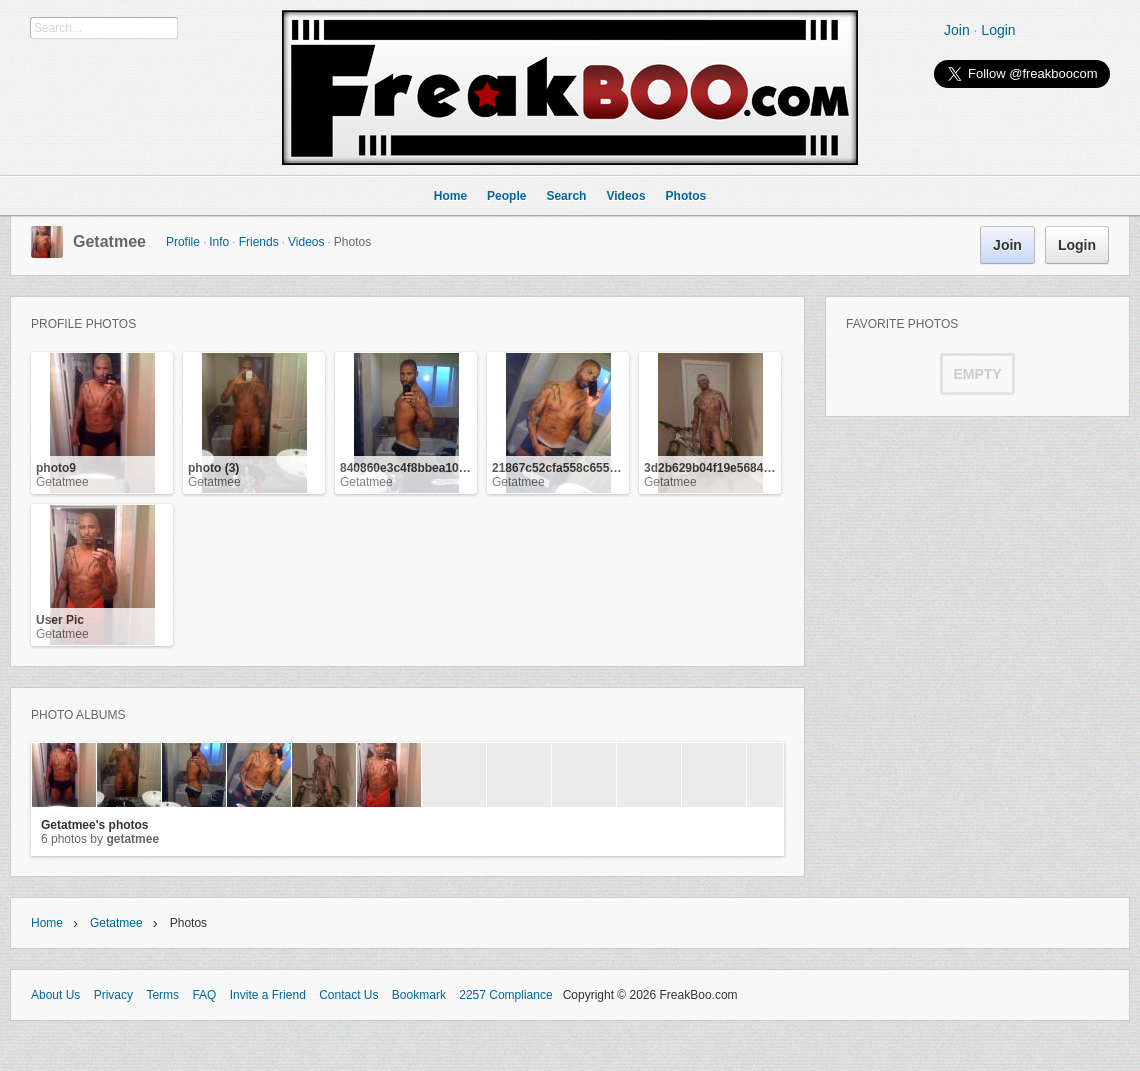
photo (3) (213, 468)
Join (957, 30)
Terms (162, 995)
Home (47, 923)
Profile (183, 242)
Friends (259, 242)
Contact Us (348, 995)
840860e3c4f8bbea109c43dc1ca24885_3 (453, 468)
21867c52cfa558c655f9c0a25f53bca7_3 (602, 468)
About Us (55, 995)
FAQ (204, 995)
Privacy (113, 995)
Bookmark (419, 995)
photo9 (56, 468)
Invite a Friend (268, 995)
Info (219, 242)
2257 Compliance (505, 995)
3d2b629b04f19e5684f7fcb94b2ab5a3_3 (755, 468)
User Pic (60, 620)
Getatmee (109, 241)
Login (998, 30)
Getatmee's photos (95, 825)
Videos (306, 242)
